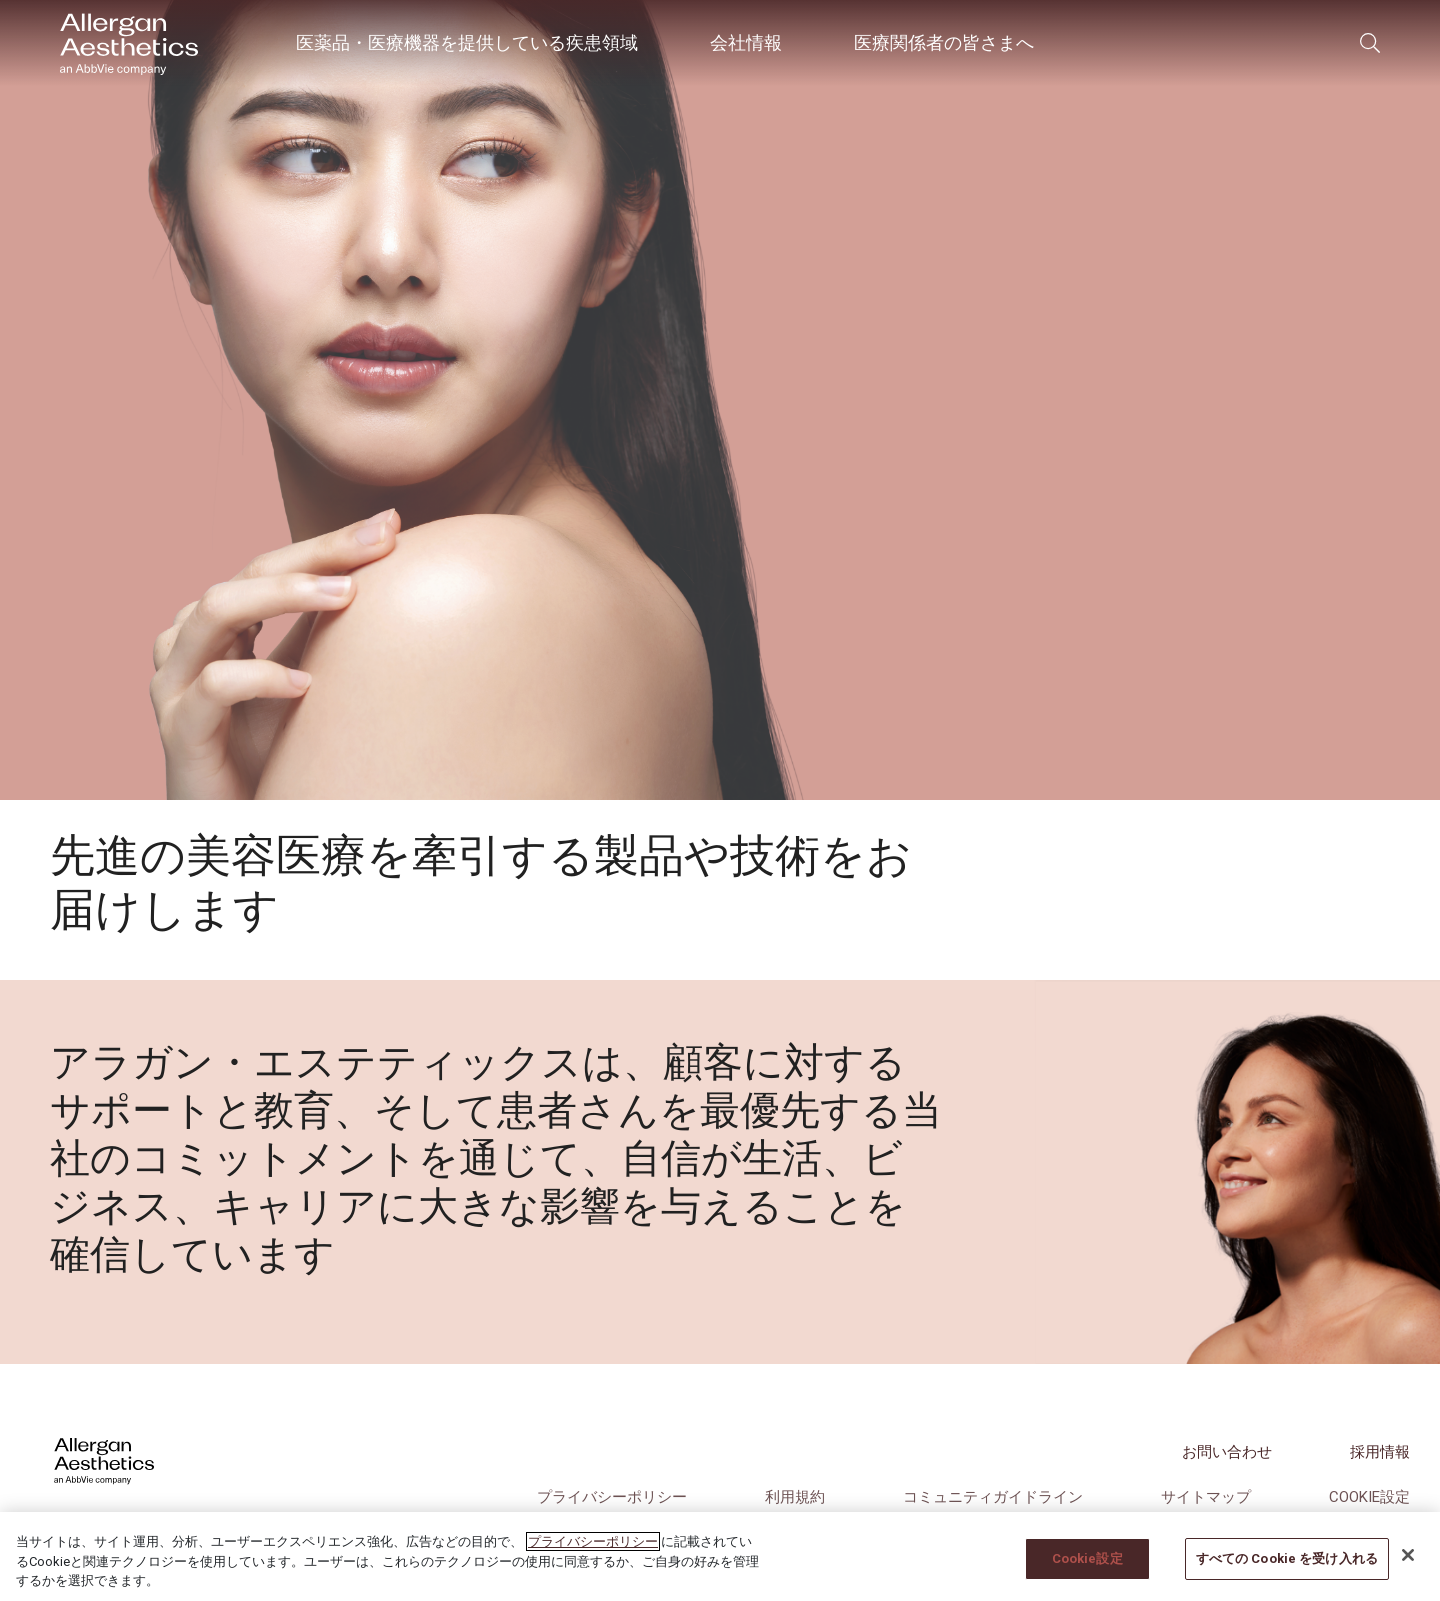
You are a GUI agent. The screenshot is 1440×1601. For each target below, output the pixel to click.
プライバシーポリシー (612, 1497)
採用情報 (1380, 1452)
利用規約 (795, 1497)
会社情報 (746, 42)
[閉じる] (1408, 1555)
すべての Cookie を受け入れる (1287, 1558)
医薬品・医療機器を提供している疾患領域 (467, 42)
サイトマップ (1206, 1497)
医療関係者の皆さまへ (944, 42)
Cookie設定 (1369, 1497)
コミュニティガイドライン (993, 1497)
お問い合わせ (1227, 1452)
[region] (720, 1556)
